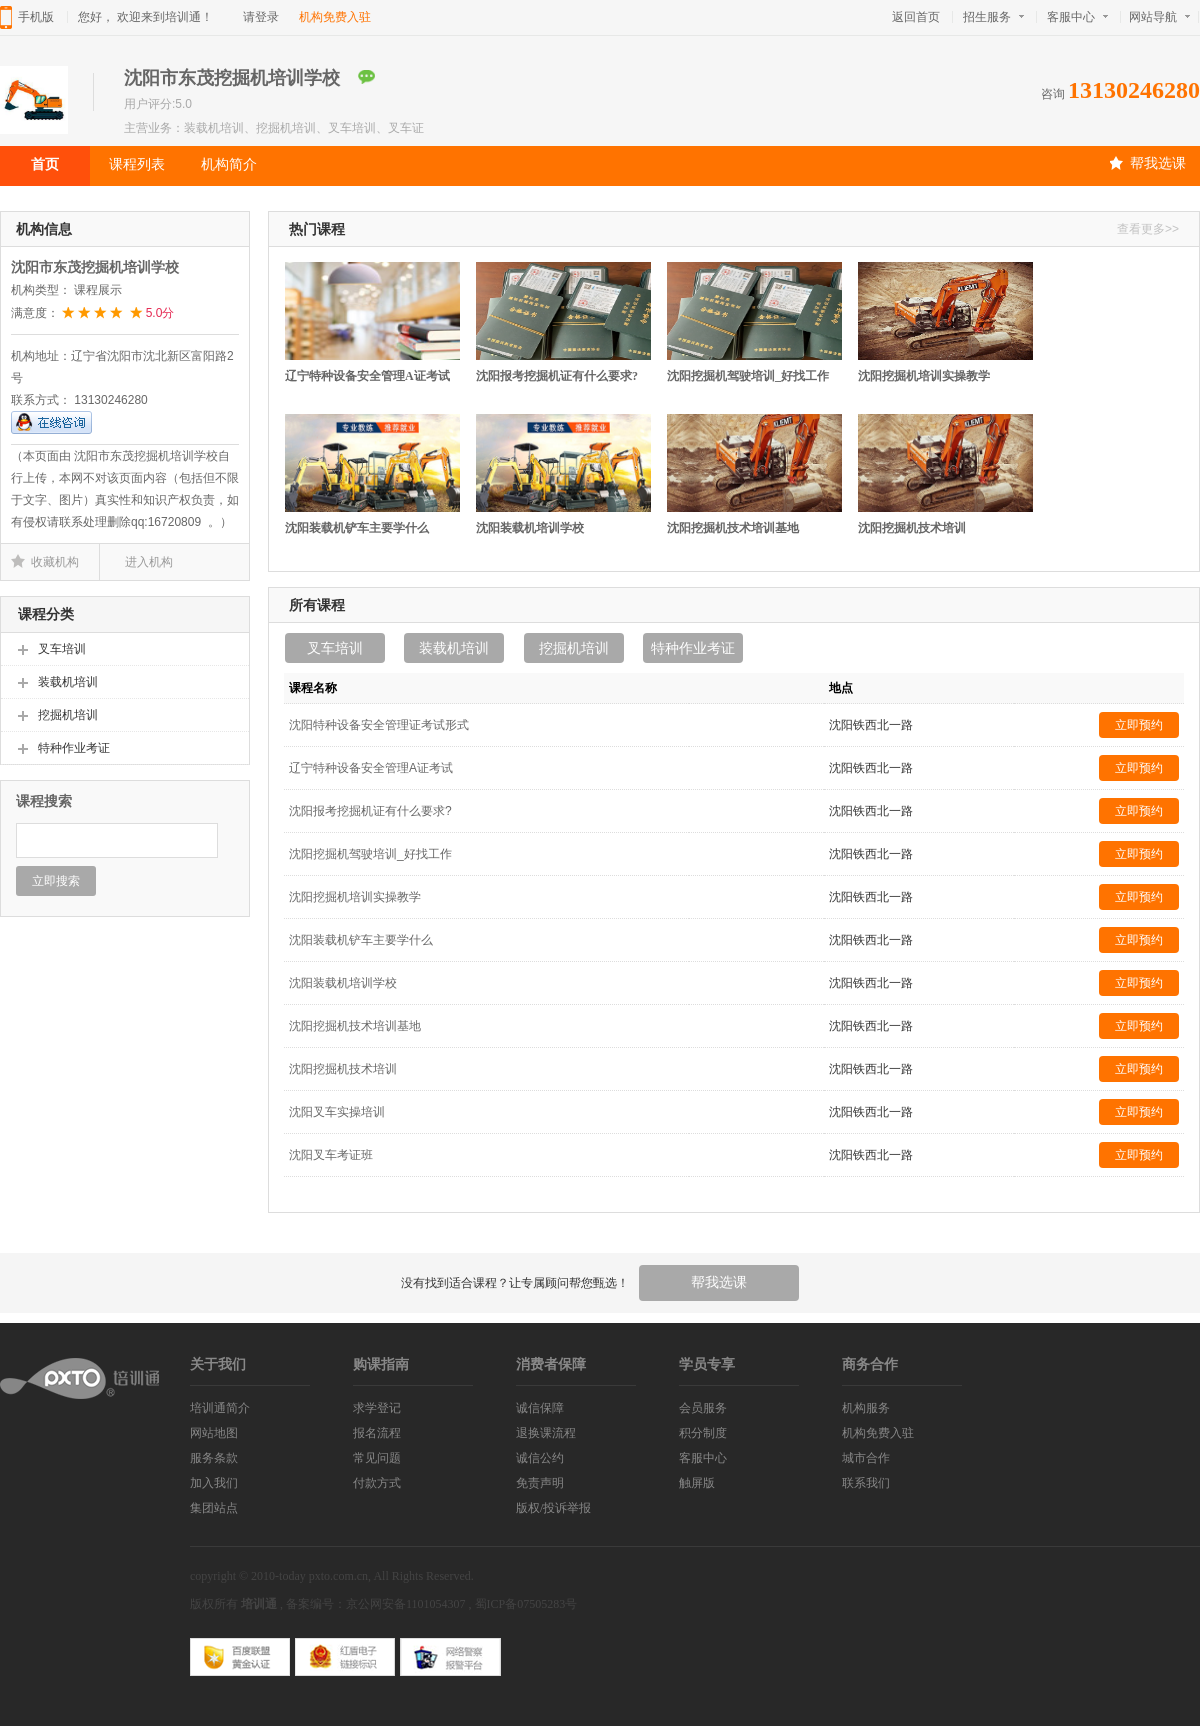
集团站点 (214, 1508)
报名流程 (377, 1433)
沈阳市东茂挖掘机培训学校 (95, 267)
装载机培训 (454, 648)
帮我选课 (1148, 163)
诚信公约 (540, 1458)
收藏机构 (55, 562)
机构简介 (229, 164)
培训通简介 (220, 1408)
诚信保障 (540, 1408)
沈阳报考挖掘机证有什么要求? (557, 376)
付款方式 (377, 1483)
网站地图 (214, 1433)
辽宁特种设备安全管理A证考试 (367, 376)
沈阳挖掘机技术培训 (912, 528)
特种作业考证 (693, 648)
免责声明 (540, 1483)
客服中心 (1077, 17)
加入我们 (214, 1483)
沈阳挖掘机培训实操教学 (924, 376)
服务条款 (214, 1458)
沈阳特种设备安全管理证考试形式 (379, 725)
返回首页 (916, 17)
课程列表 (137, 164)
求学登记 (377, 1408)
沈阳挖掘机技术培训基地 (733, 528)
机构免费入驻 (335, 17)
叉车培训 (335, 648)
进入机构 (149, 562)
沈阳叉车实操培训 (337, 1112)
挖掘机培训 (574, 648)
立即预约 (1139, 725)
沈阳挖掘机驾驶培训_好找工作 (748, 376)
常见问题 (377, 1458)
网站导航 (1163, 17)
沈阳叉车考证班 (331, 1155)
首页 (45, 164)
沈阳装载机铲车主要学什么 (357, 528)
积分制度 (703, 1433)
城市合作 (866, 1458)
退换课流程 (546, 1433)
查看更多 (1148, 229)
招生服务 (993, 17)
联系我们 (866, 1483)
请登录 (261, 17)
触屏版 (697, 1483)
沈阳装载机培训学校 (530, 528)
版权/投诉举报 (553, 1508)
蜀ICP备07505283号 (526, 1604)
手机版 (36, 17)
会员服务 (703, 1408)
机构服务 (866, 1408)
